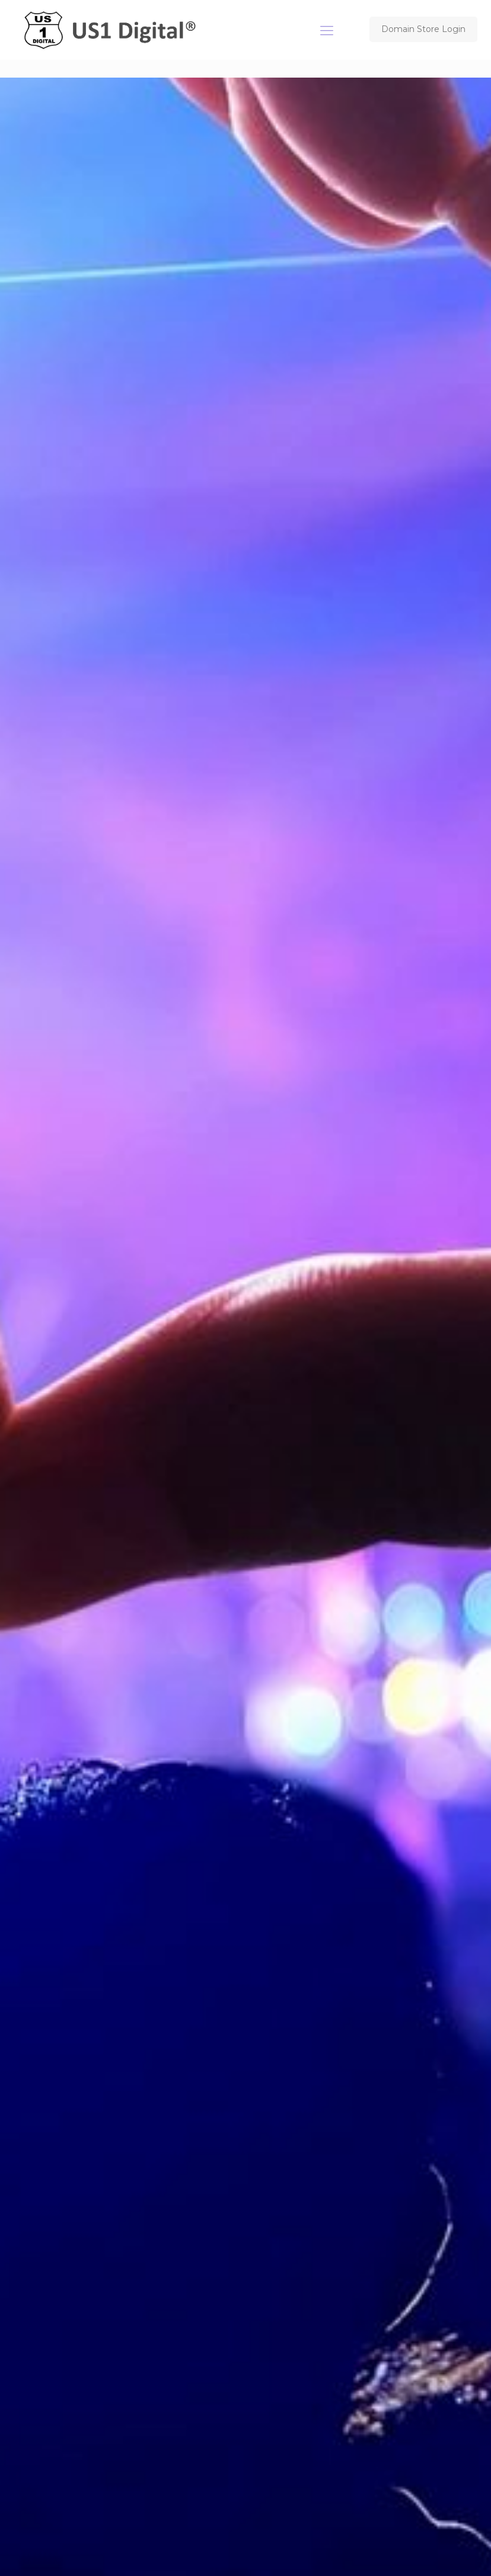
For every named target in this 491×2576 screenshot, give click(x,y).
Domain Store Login (423, 29)
